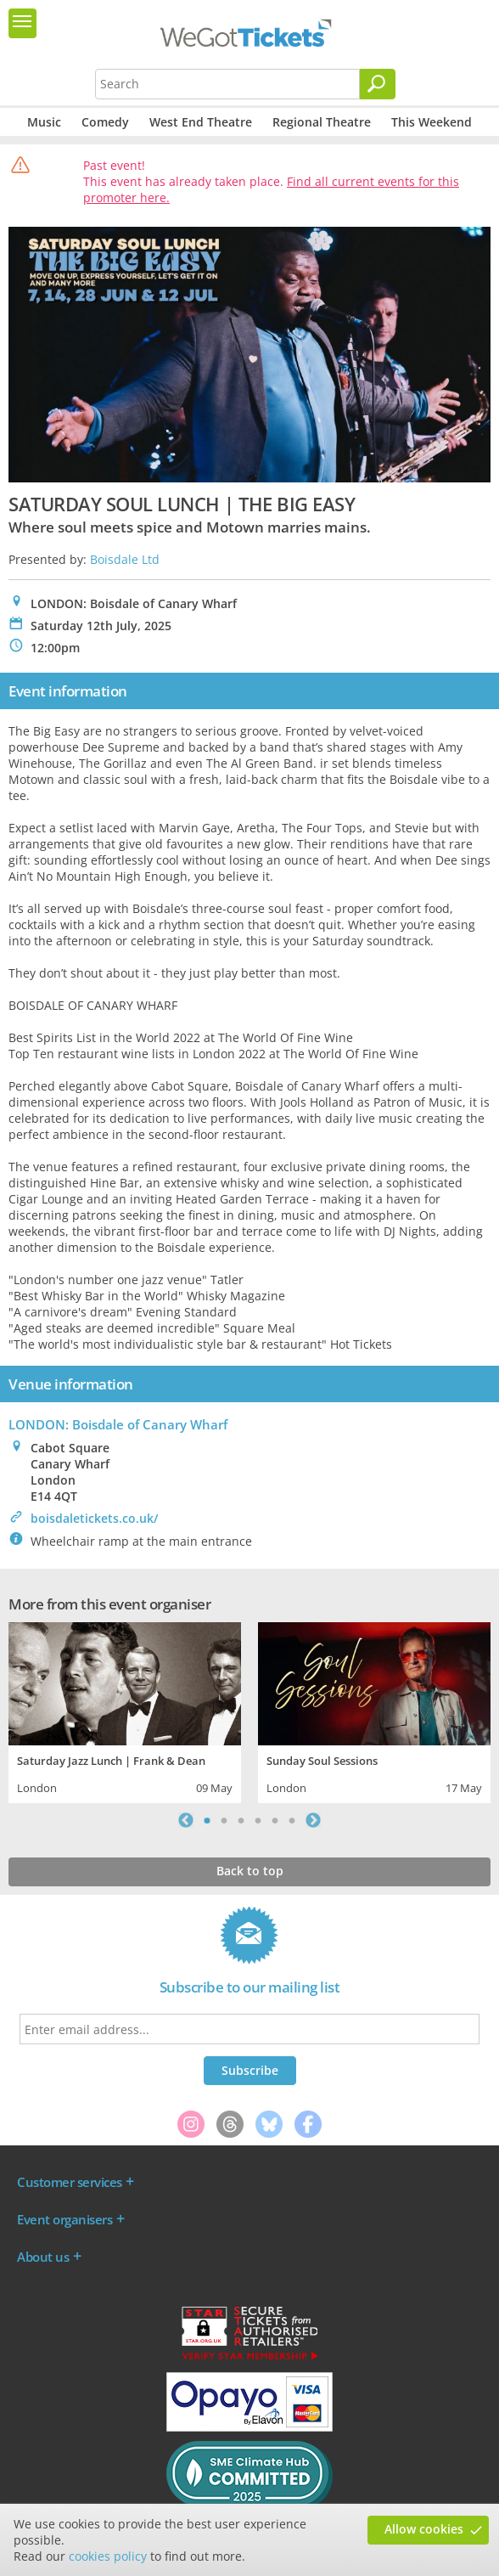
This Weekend (431, 122)
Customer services (69, 2181)
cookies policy (108, 2556)
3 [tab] (241, 1820)
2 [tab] (224, 1820)
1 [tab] (207, 1820)
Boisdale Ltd (125, 559)
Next (313, 1820)
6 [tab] (292, 1820)
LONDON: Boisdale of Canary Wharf (117, 1424)
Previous (185, 1820)
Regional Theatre (321, 122)
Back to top (249, 1871)
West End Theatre (200, 122)
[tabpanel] (125, 1710)
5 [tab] (275, 1820)
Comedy (105, 122)
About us (43, 2256)
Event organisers (64, 2219)
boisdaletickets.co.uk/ (94, 1518)
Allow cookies (423, 2529)
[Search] (377, 84)
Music (44, 122)
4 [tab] (258, 1820)
